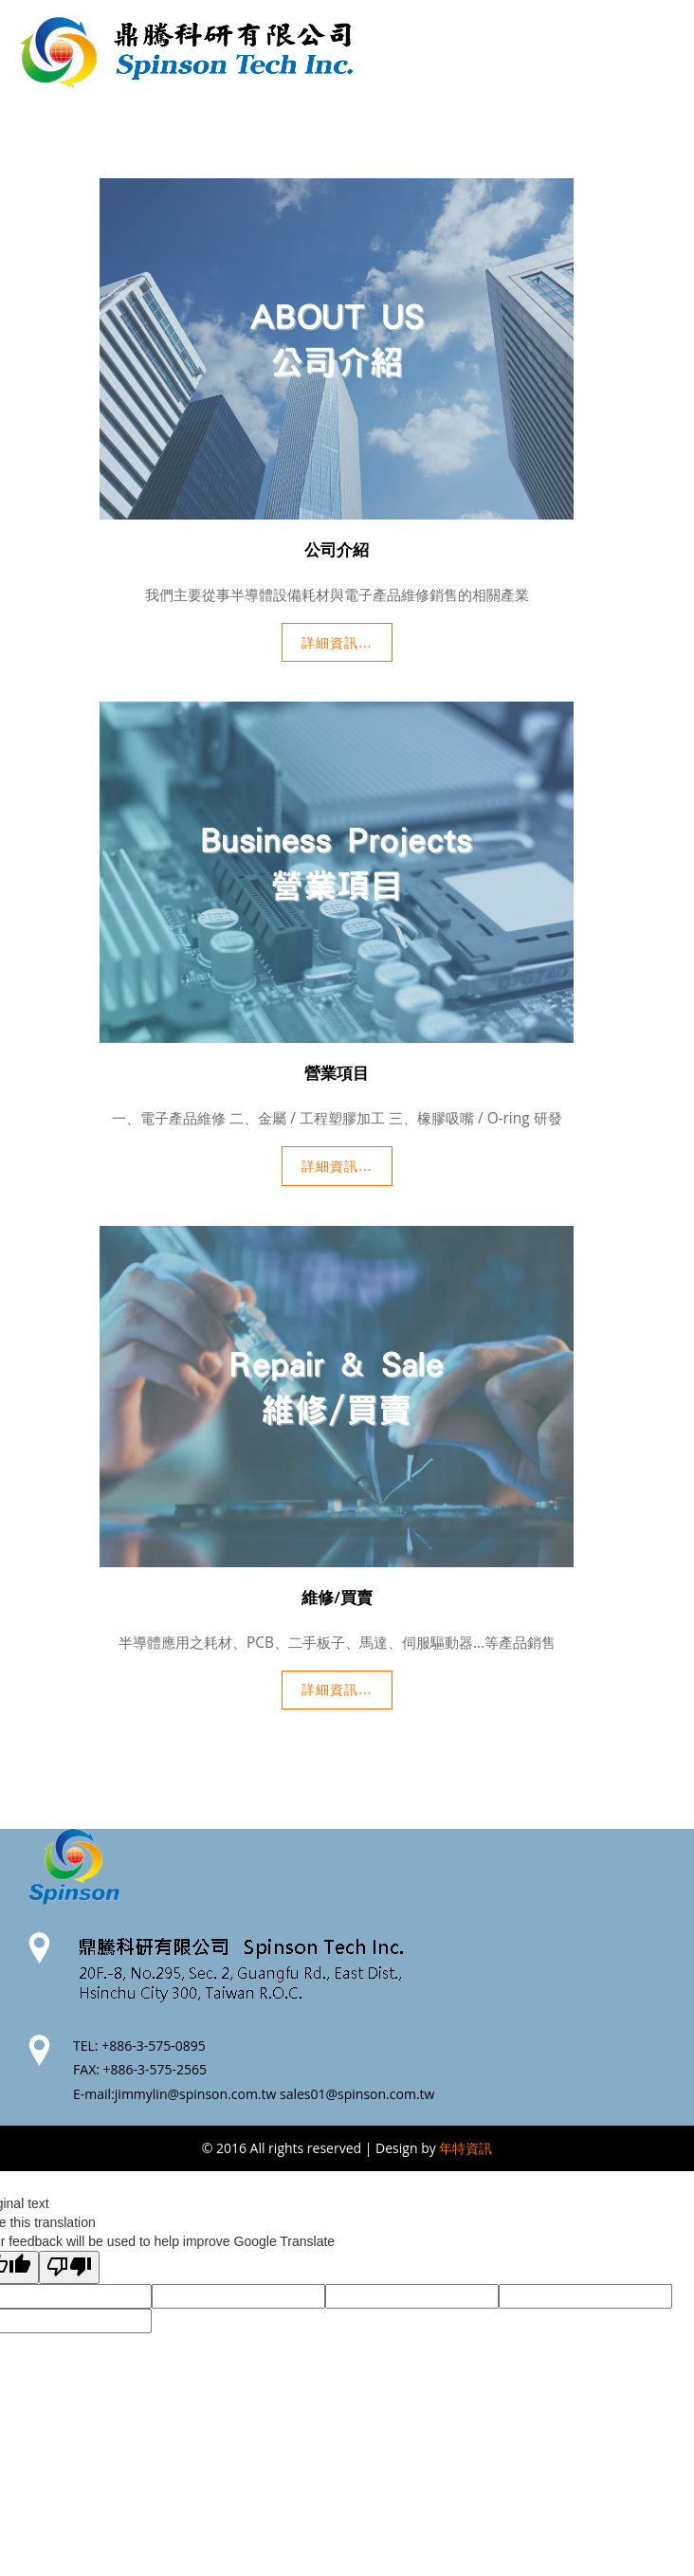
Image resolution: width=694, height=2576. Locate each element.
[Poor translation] (69, 2267)
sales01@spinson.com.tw (357, 2094)
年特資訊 (465, 2148)
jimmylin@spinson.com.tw (196, 2094)
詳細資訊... (336, 642)
